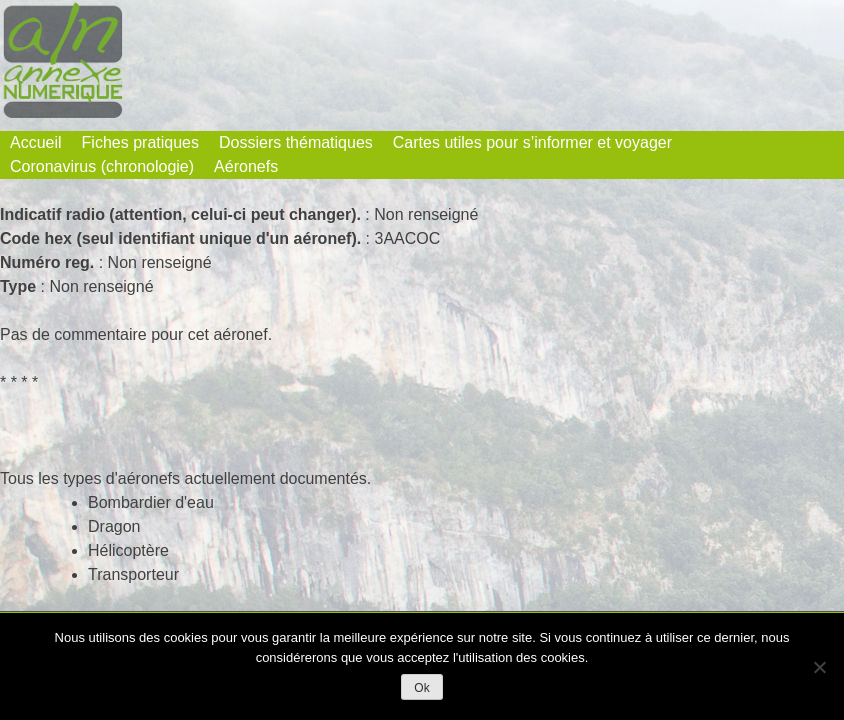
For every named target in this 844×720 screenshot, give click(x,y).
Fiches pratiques (140, 142)
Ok (421, 688)
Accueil (36, 142)
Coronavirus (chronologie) (102, 166)
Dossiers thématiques (296, 142)
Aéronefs (246, 166)
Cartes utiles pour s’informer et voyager (532, 142)
